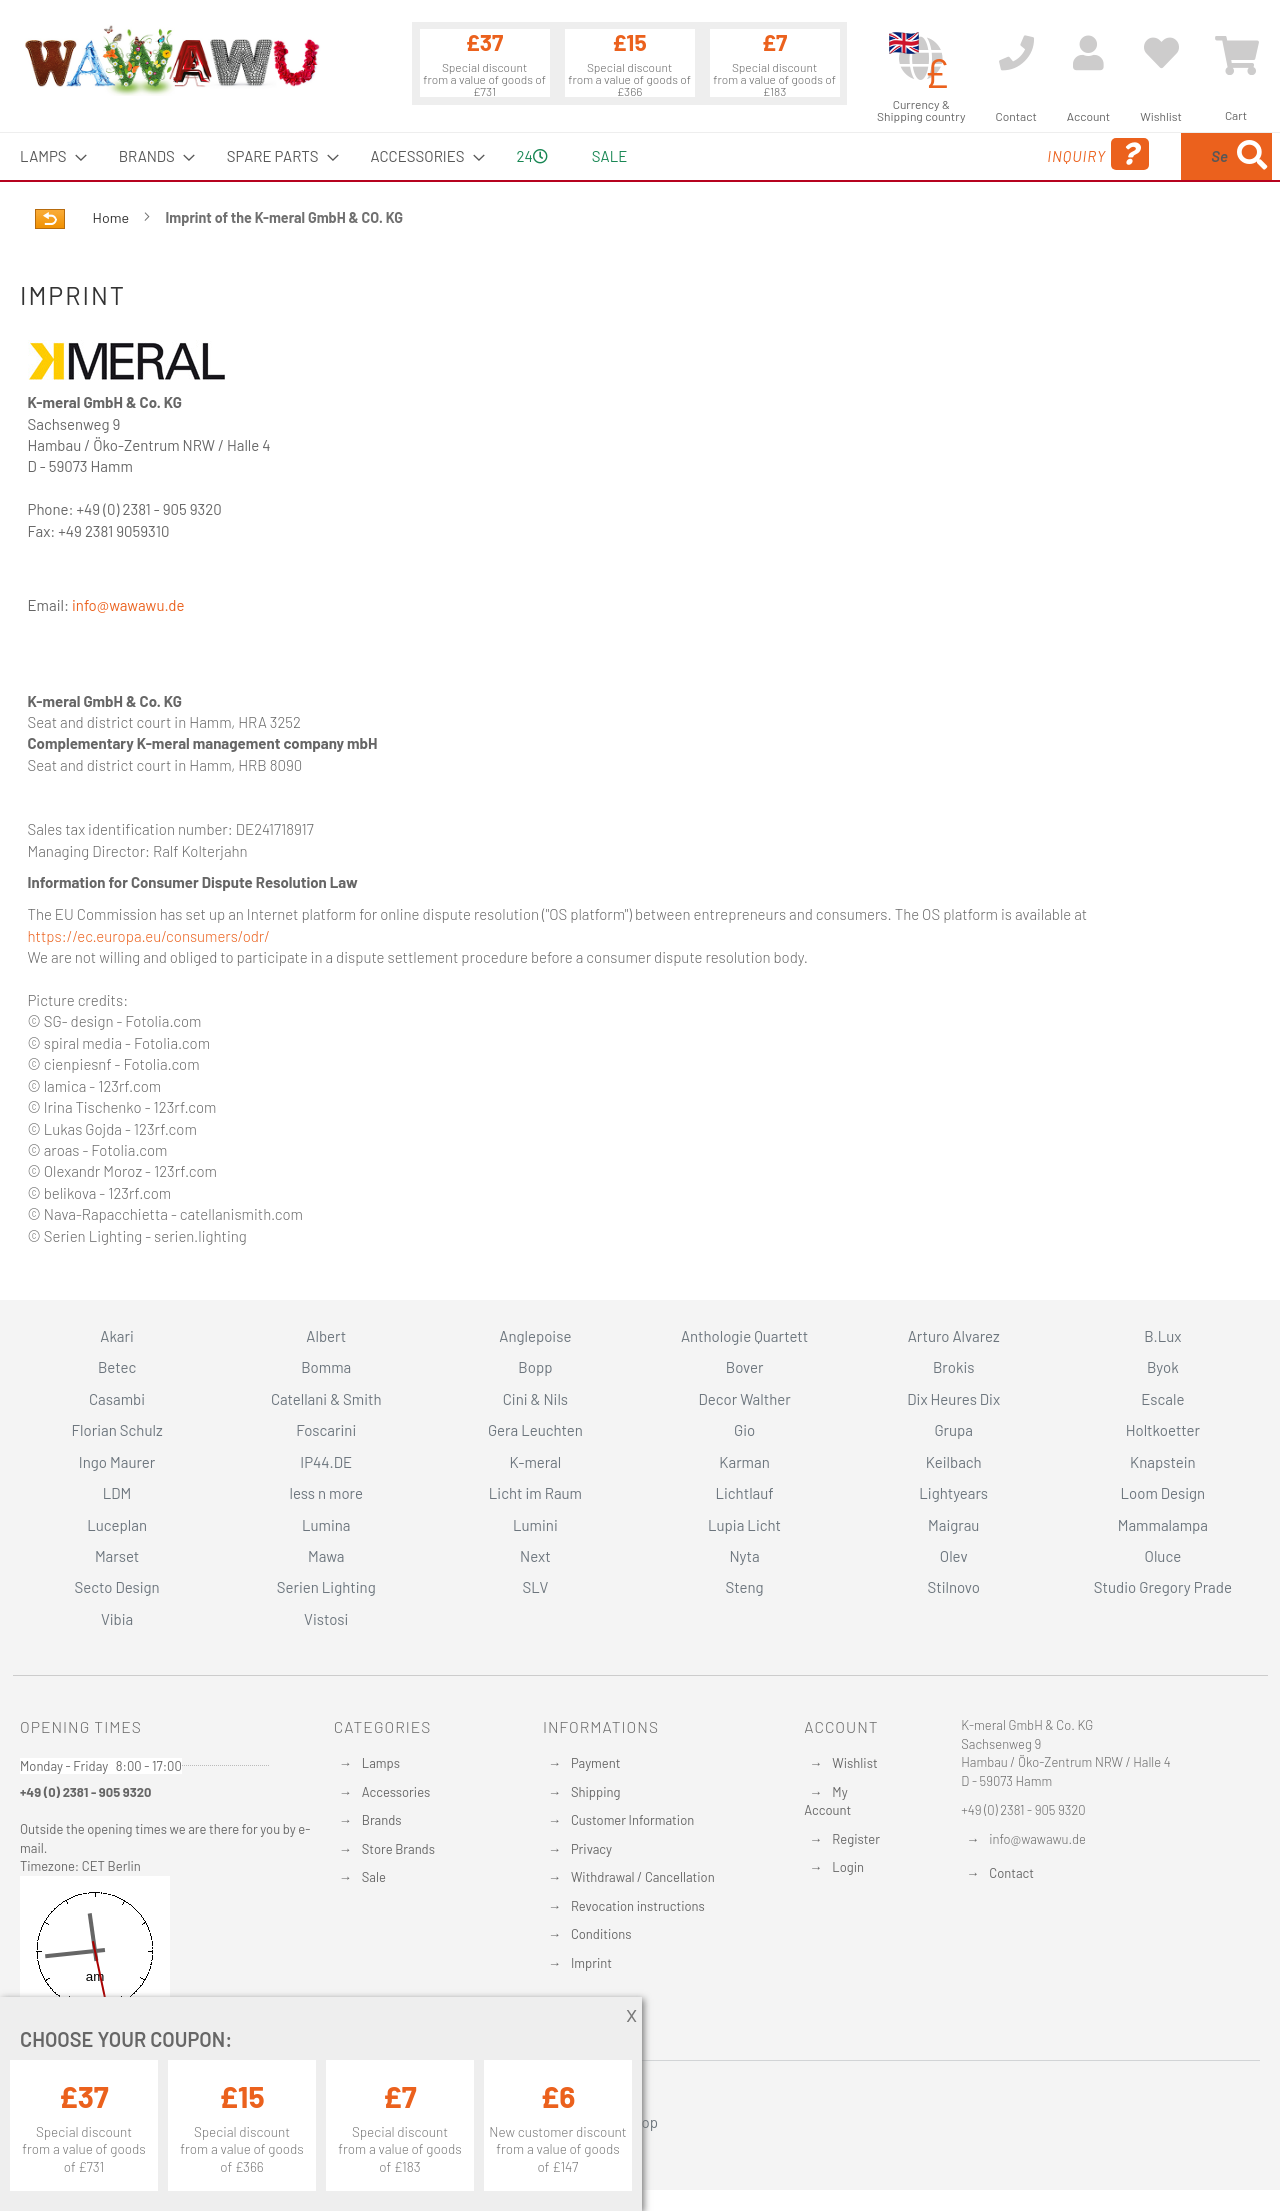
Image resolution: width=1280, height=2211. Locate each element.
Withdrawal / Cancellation (643, 1877)
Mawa (326, 1556)
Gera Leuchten (535, 1430)
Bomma (326, 1367)
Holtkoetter (1163, 1430)
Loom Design (1163, 1493)
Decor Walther (744, 1399)
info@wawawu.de (128, 605)
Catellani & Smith (326, 1399)
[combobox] (1127, 156)
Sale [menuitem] (609, 156)
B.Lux (1162, 1336)
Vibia (117, 1619)
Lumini (535, 1525)
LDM (117, 1493)
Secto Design (116, 1587)
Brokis (954, 1367)
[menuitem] (47, 156)
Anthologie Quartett (744, 1336)
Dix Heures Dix (953, 1399)
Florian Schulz (117, 1430)
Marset (117, 1556)
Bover (745, 1367)
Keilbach (954, 1462)
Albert (326, 1336)
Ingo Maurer (117, 1462)
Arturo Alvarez (954, 1336)
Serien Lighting (326, 1587)
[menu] (640, 156)
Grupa (953, 1430)
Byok (1163, 1367)
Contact (1011, 1873)
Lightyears (953, 1493)
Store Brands (398, 1849)
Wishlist (854, 1763)
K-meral (536, 1462)
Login (848, 1867)
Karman (744, 1462)
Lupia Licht (744, 1525)
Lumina (326, 1525)
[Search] (1252, 156)
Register (856, 1839)
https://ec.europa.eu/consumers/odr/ (149, 936)
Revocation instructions (638, 1906)
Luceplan (117, 1525)
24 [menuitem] (532, 156)
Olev (954, 1556)
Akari (116, 1336)
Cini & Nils (535, 1399)
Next (535, 1556)
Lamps (381, 1763)
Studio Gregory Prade (1163, 1587)
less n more (326, 1493)
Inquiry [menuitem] (938, 154)
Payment (596, 1763)
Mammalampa (1163, 1525)
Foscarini (326, 1430)
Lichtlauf (744, 1493)
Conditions (601, 1934)
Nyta (744, 1556)
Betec (117, 1367)
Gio (744, 1430)
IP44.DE (326, 1462)
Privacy (591, 1849)
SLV (536, 1587)
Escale (1162, 1399)
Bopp (535, 1367)
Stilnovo (954, 1587)
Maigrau (953, 1525)
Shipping (596, 1792)
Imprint (591, 1963)
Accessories (396, 1792)
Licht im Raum (535, 1493)
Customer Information (632, 1820)
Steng (744, 1587)
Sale (374, 1877)
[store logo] (171, 60)
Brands (382, 1820)
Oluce (1163, 1556)
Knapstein (1163, 1462)
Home (112, 217)
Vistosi (326, 1619)
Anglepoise (535, 1336)
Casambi (117, 1399)
